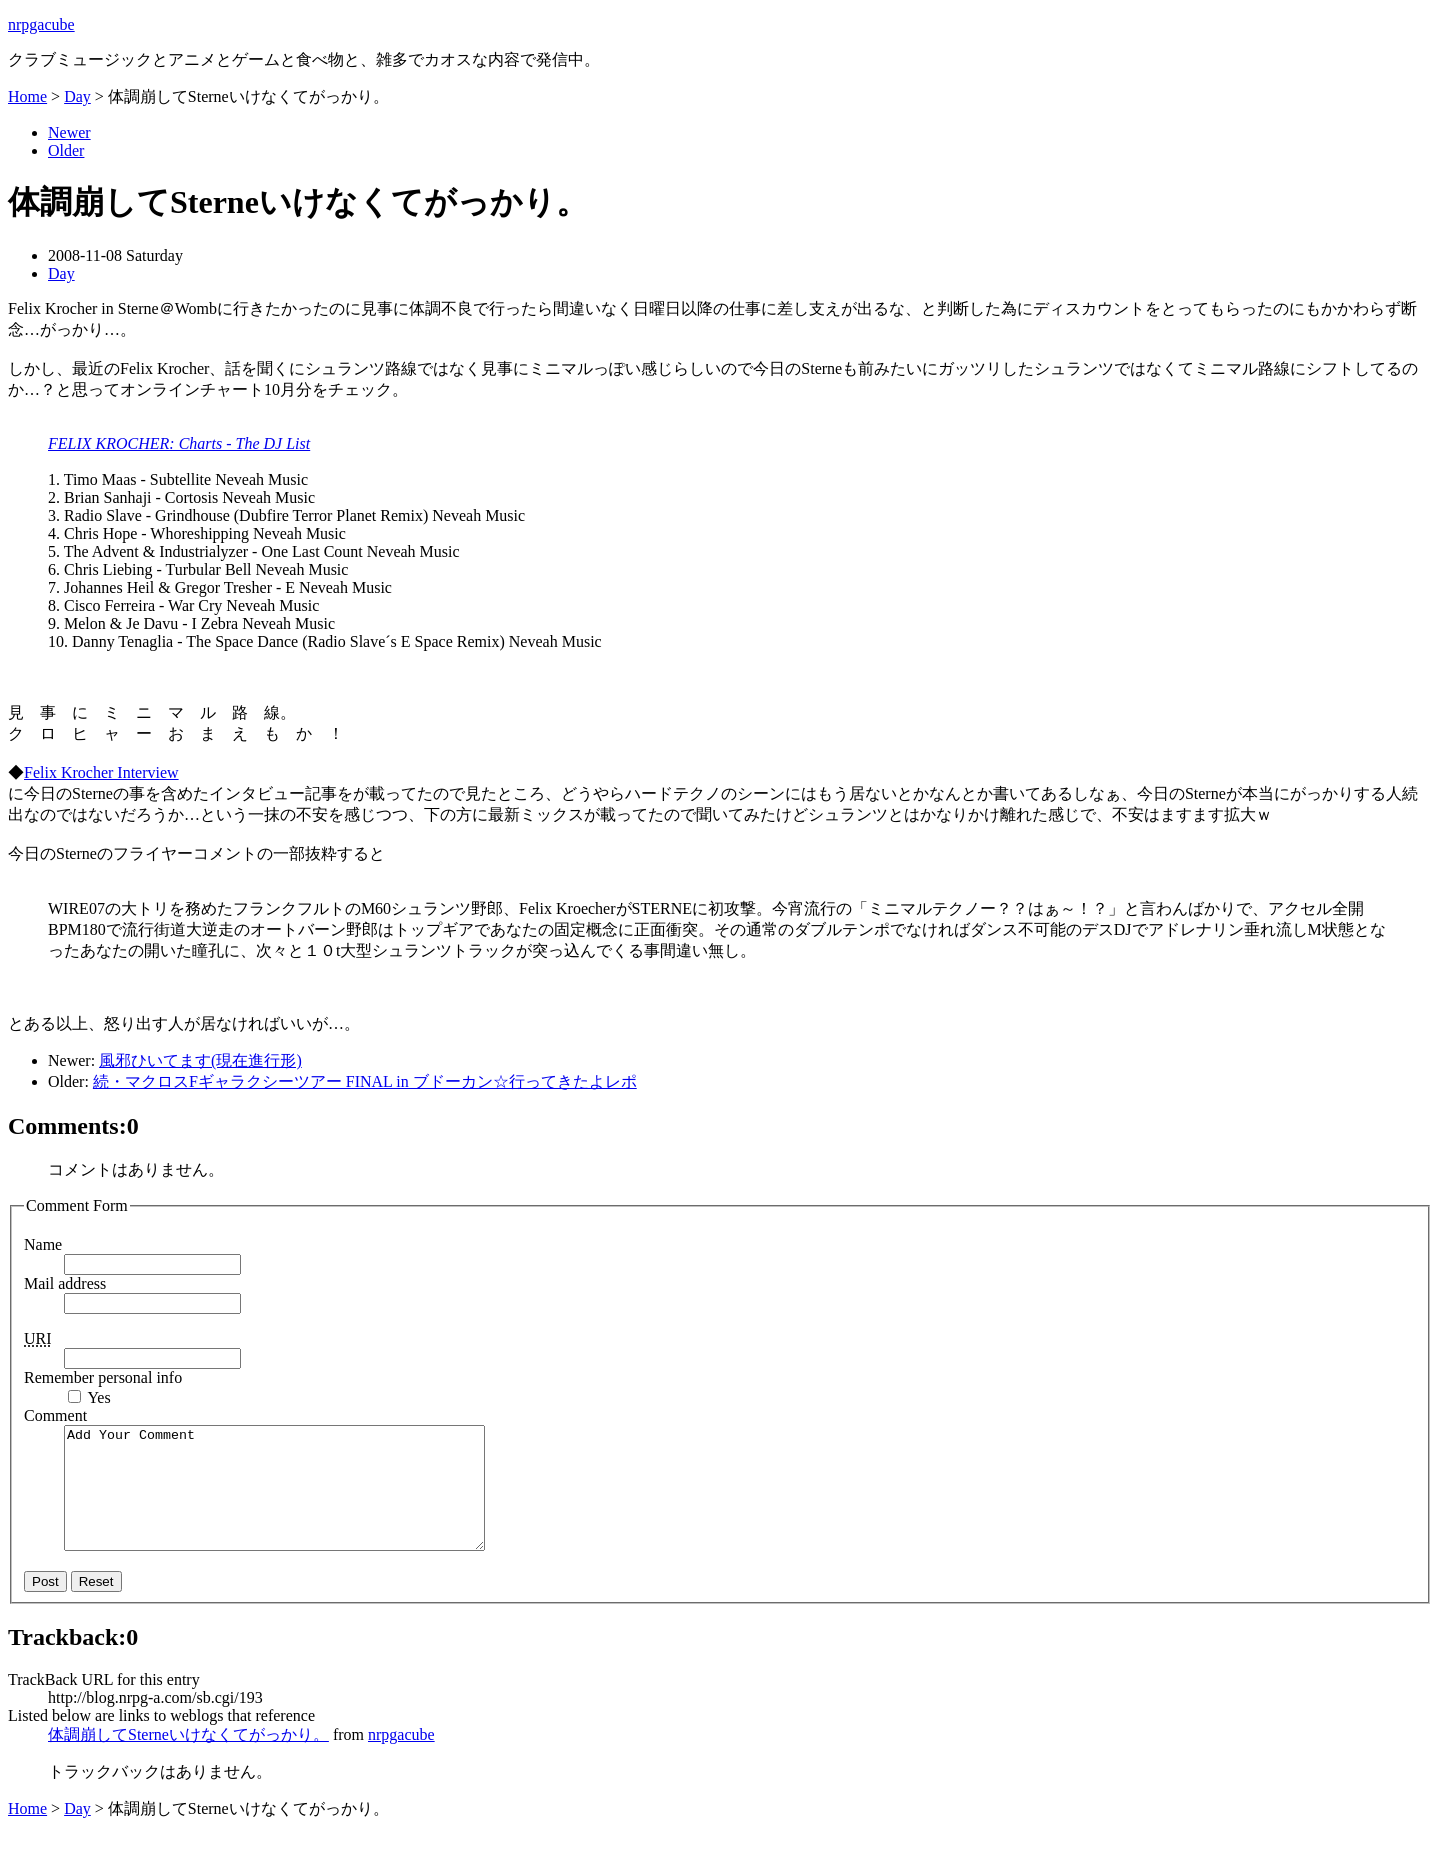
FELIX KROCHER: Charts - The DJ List (179, 443)
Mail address (65, 1283)
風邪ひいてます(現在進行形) (200, 1060)
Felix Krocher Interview (101, 772)
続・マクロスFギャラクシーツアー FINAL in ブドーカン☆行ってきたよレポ (365, 1081)
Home (27, 96)
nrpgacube (41, 24)
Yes (98, 1397)
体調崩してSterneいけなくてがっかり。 (188, 1758)
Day (77, 96)
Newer (69, 132)
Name (43, 1244)
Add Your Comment (299, 1500)
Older (66, 150)
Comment (55, 1415)
